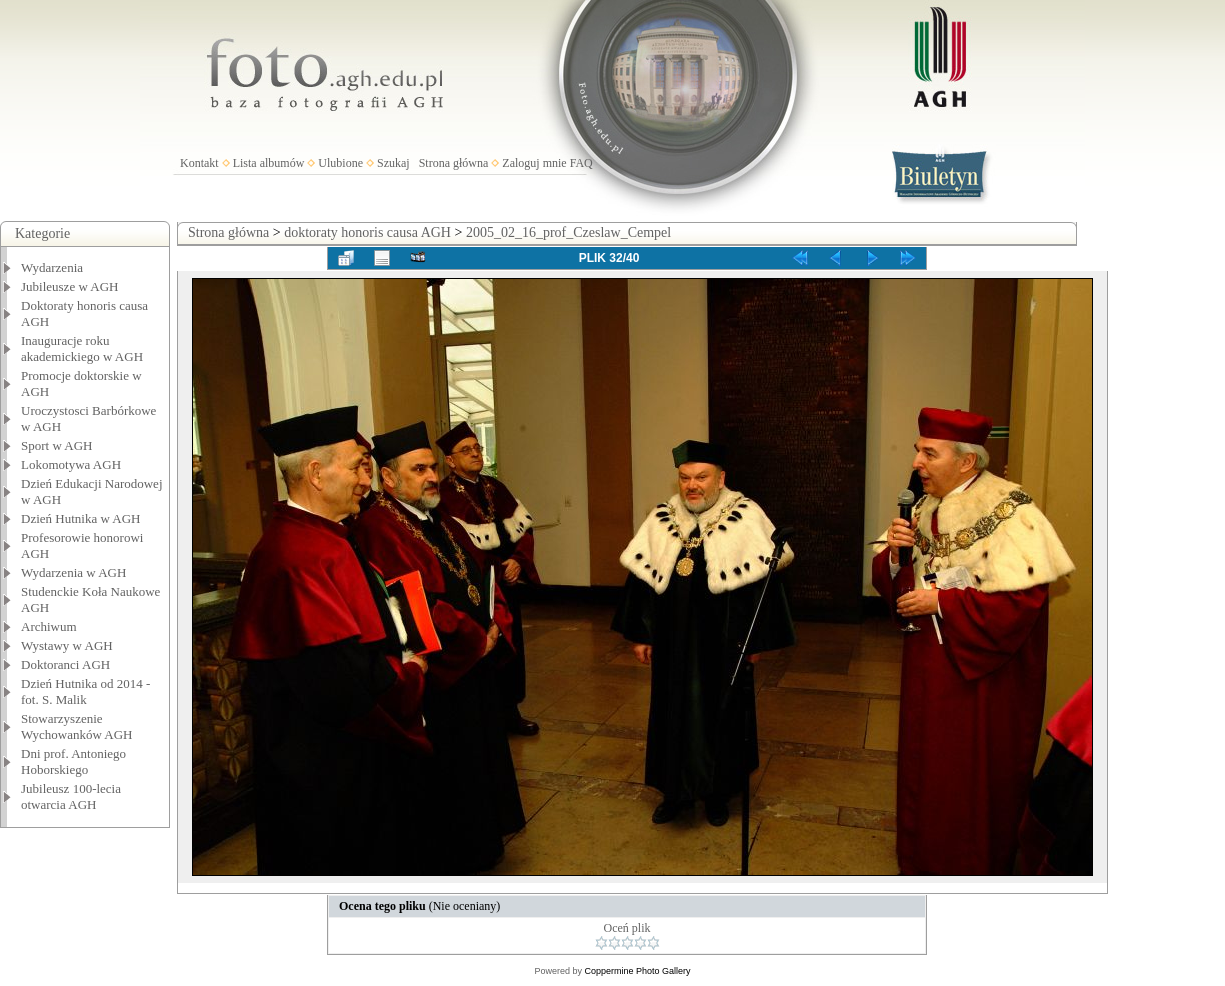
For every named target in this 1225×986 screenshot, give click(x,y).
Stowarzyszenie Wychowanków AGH (77, 726)
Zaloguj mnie (534, 163)
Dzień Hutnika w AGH (81, 518)
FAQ (581, 163)
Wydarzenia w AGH (73, 572)
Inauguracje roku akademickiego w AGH (82, 348)
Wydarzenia (52, 267)
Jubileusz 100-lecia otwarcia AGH (71, 796)
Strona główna (454, 163)
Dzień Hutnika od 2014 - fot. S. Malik (85, 691)
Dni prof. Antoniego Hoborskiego (73, 761)
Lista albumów (269, 163)
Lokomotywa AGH (71, 464)
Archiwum (49, 626)
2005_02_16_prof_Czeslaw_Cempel (568, 232)
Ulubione (340, 163)
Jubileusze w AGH (70, 286)
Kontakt (199, 163)
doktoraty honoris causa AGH (367, 232)
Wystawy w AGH (67, 645)
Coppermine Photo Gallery (637, 971)
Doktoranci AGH (65, 664)
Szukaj (393, 163)
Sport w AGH (57, 445)
